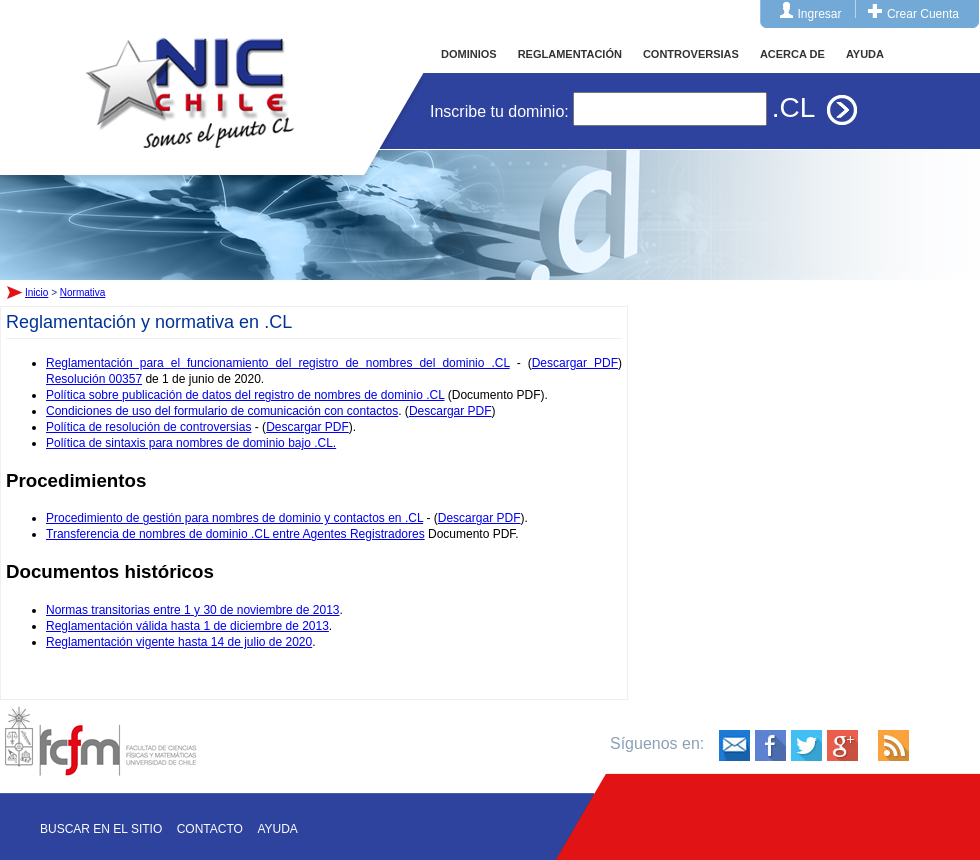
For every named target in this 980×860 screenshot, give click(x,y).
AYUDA (865, 54)
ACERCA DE (792, 54)
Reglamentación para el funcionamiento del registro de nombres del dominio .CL (278, 363)
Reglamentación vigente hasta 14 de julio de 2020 (179, 642)
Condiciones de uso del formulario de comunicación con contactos (222, 411)
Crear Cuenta (923, 14)
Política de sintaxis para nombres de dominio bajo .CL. (191, 443)
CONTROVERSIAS (691, 54)
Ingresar (820, 14)
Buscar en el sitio (101, 829)
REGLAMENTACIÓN (570, 54)
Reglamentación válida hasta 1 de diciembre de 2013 (187, 626)
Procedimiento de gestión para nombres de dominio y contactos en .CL (234, 518)
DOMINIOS (469, 54)
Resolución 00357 (94, 379)
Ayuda (277, 829)
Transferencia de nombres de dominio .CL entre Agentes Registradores (235, 534)
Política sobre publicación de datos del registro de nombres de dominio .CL (245, 395)
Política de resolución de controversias (148, 427)
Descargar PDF (575, 363)
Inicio (190, 74)
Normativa (83, 292)
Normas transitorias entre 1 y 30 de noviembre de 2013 (193, 610)
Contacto (210, 829)
